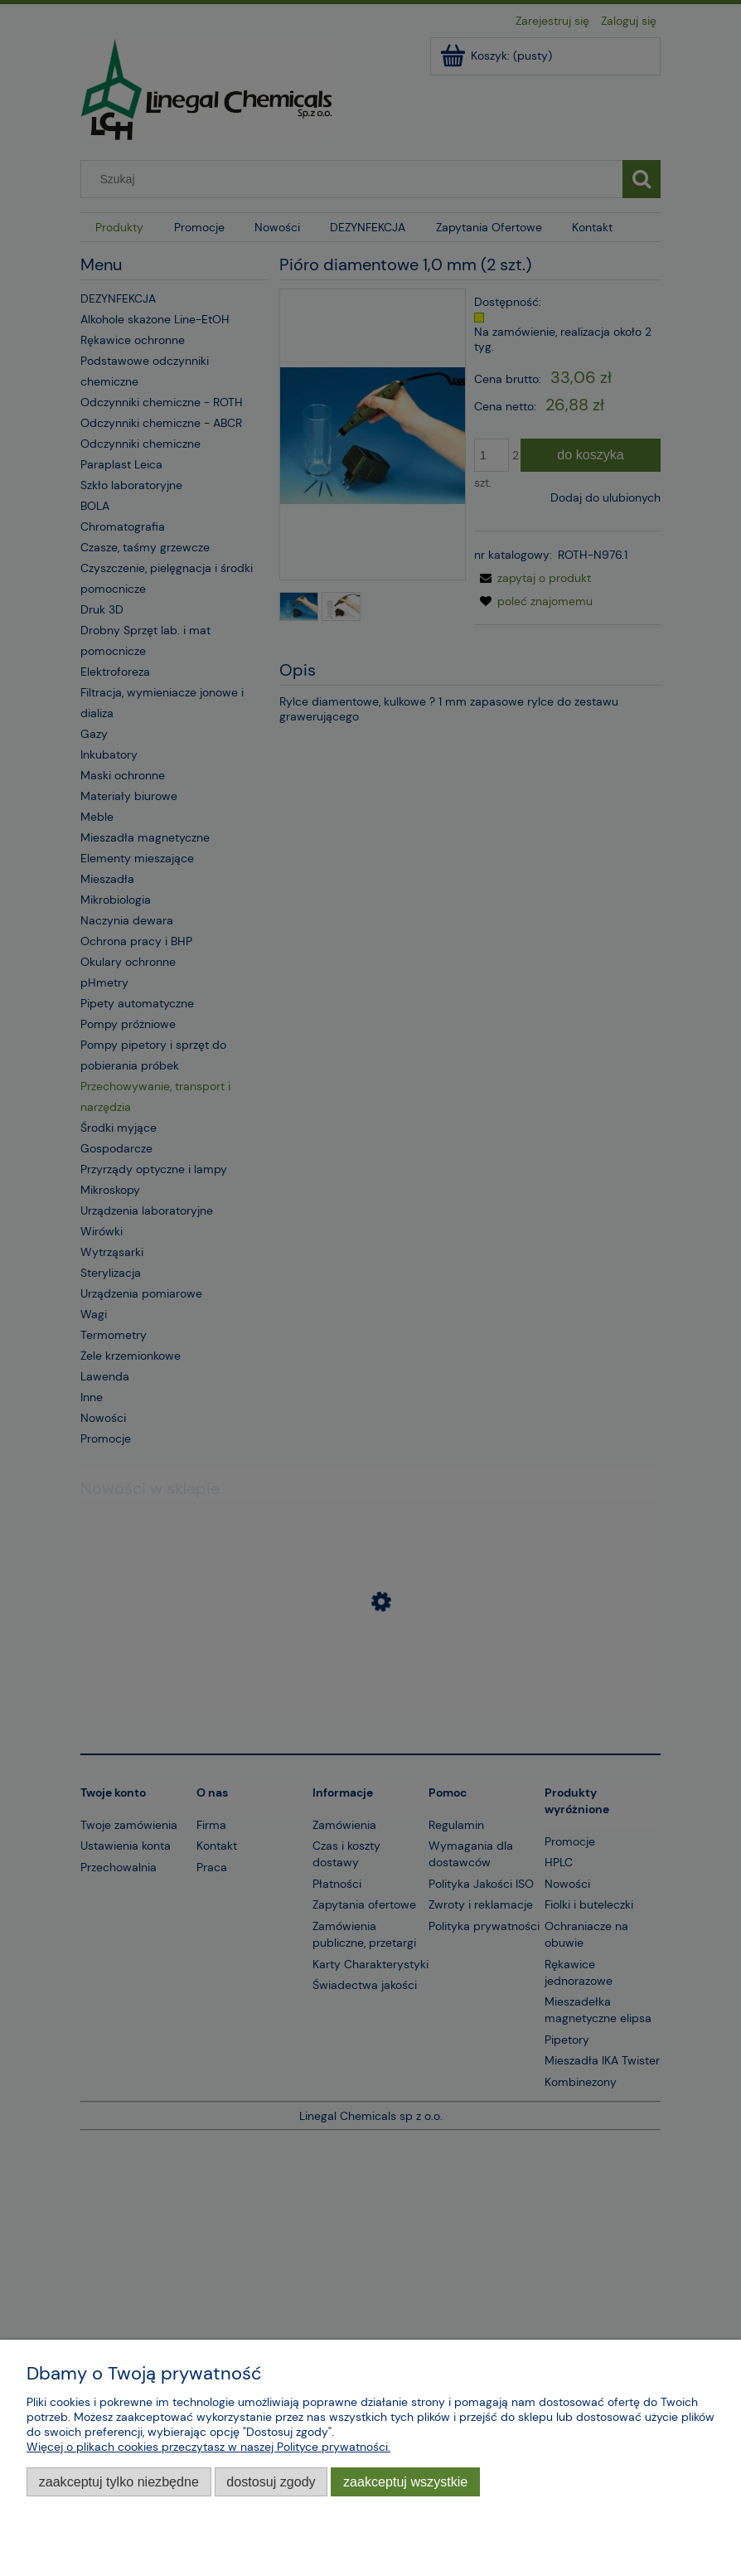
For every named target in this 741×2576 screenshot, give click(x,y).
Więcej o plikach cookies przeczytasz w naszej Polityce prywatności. (208, 2446)
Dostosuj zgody (270, 2481)
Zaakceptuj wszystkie (405, 2481)
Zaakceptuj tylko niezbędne (119, 2481)
